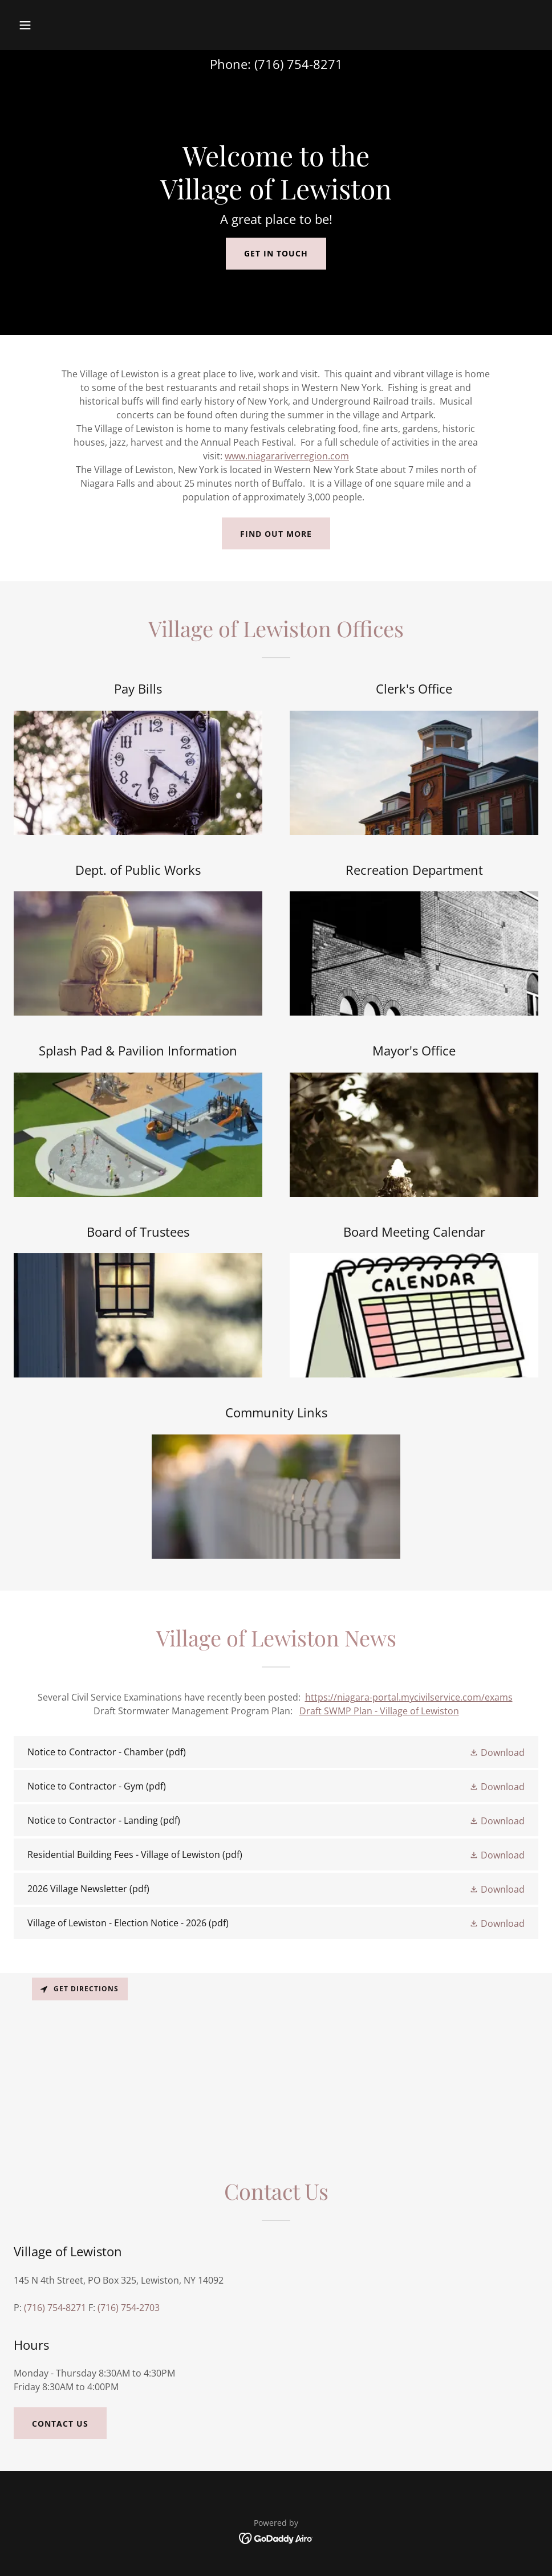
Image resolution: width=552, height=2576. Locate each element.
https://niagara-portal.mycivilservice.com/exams (409, 1697)
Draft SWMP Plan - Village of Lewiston (379, 1711)
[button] (74, 25)
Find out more (276, 533)
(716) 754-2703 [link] (129, 2307)
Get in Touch (276, 253)
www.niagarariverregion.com (287, 456)
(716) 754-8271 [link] (298, 63)
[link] (276, 1752)
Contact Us (60, 2423)
